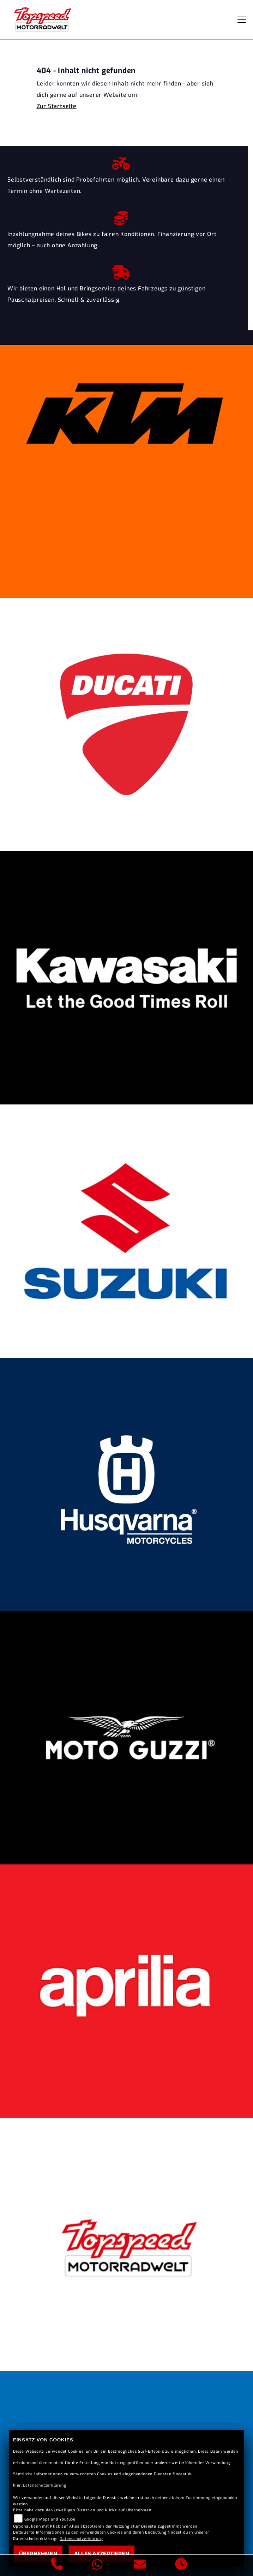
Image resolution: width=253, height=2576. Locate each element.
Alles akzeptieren (101, 2554)
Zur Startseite (57, 106)
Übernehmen (38, 2554)
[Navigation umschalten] (241, 20)
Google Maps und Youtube (50, 2519)
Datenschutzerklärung (44, 2485)
